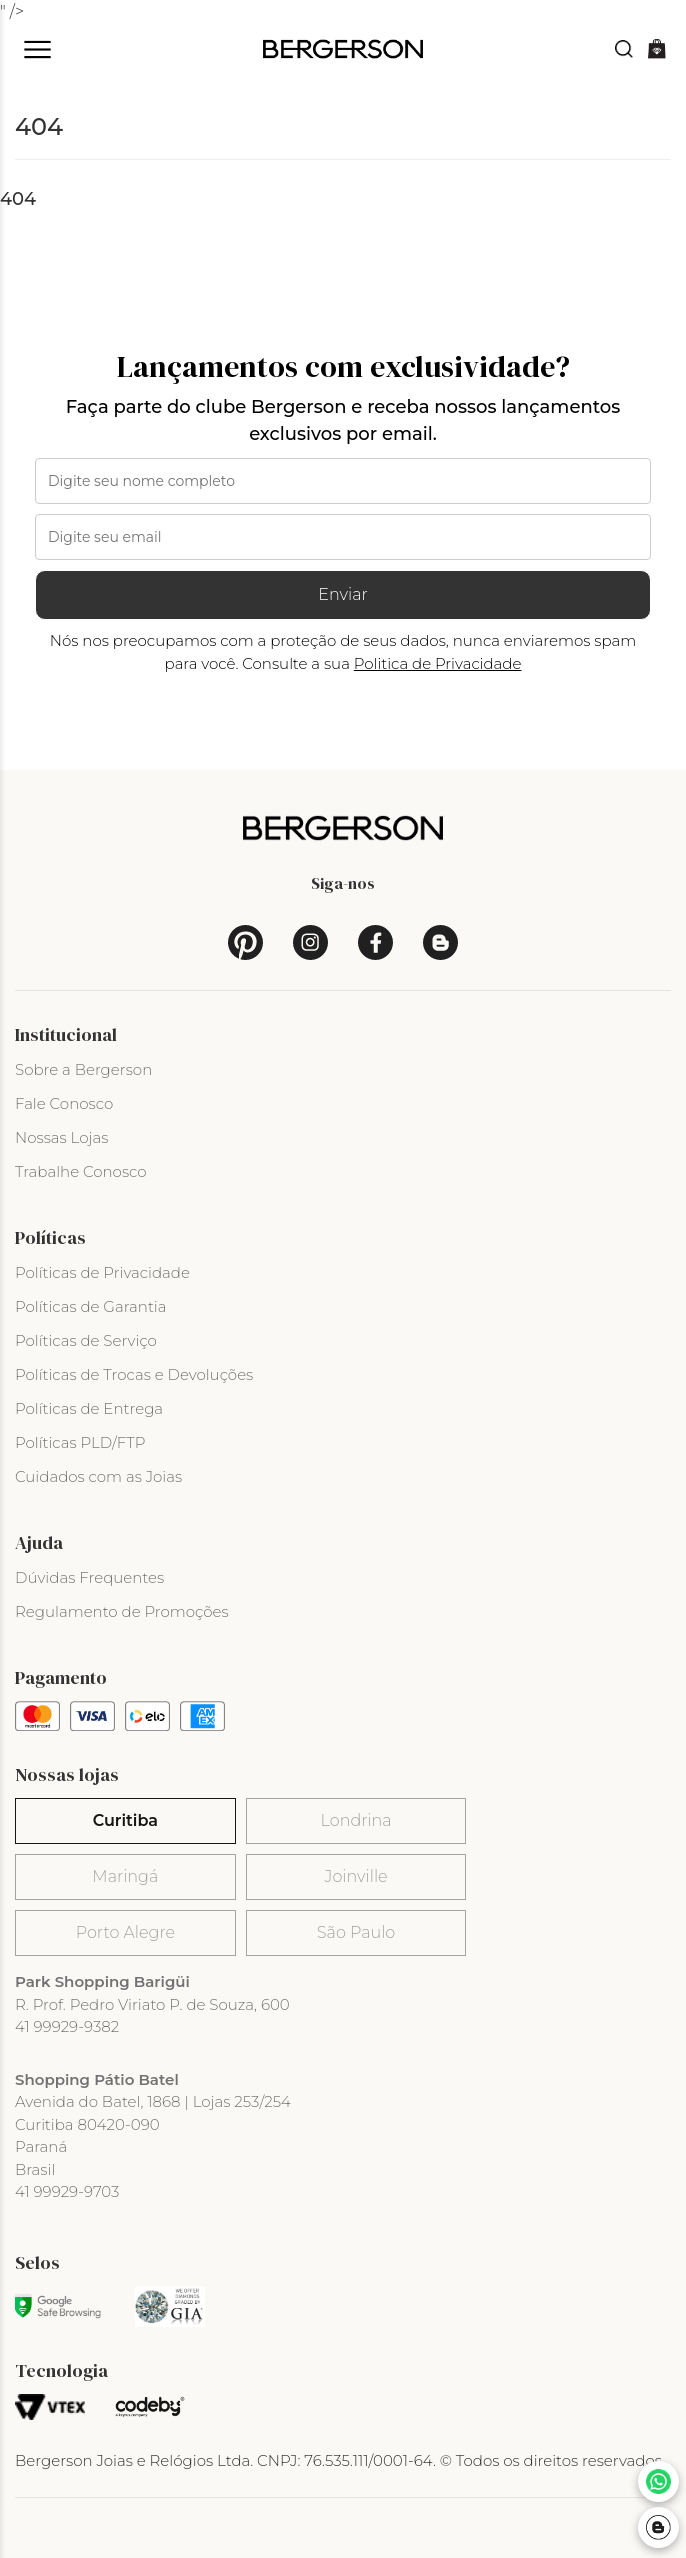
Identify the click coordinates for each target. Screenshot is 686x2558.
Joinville (356, 1876)
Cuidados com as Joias (98, 1476)
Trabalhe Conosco (81, 1171)
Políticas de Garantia (91, 1306)
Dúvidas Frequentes (89, 1577)
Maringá (125, 1876)
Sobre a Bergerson (83, 1069)
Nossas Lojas (61, 1137)
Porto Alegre (125, 1932)
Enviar (343, 594)
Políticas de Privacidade (102, 1272)
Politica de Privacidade (438, 663)
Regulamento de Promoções (122, 1611)
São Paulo (356, 1932)
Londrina (356, 1820)
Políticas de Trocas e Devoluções (134, 1374)
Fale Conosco (64, 1103)
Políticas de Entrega (89, 1408)
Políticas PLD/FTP (80, 1442)
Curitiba (125, 1820)
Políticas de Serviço (86, 1340)
